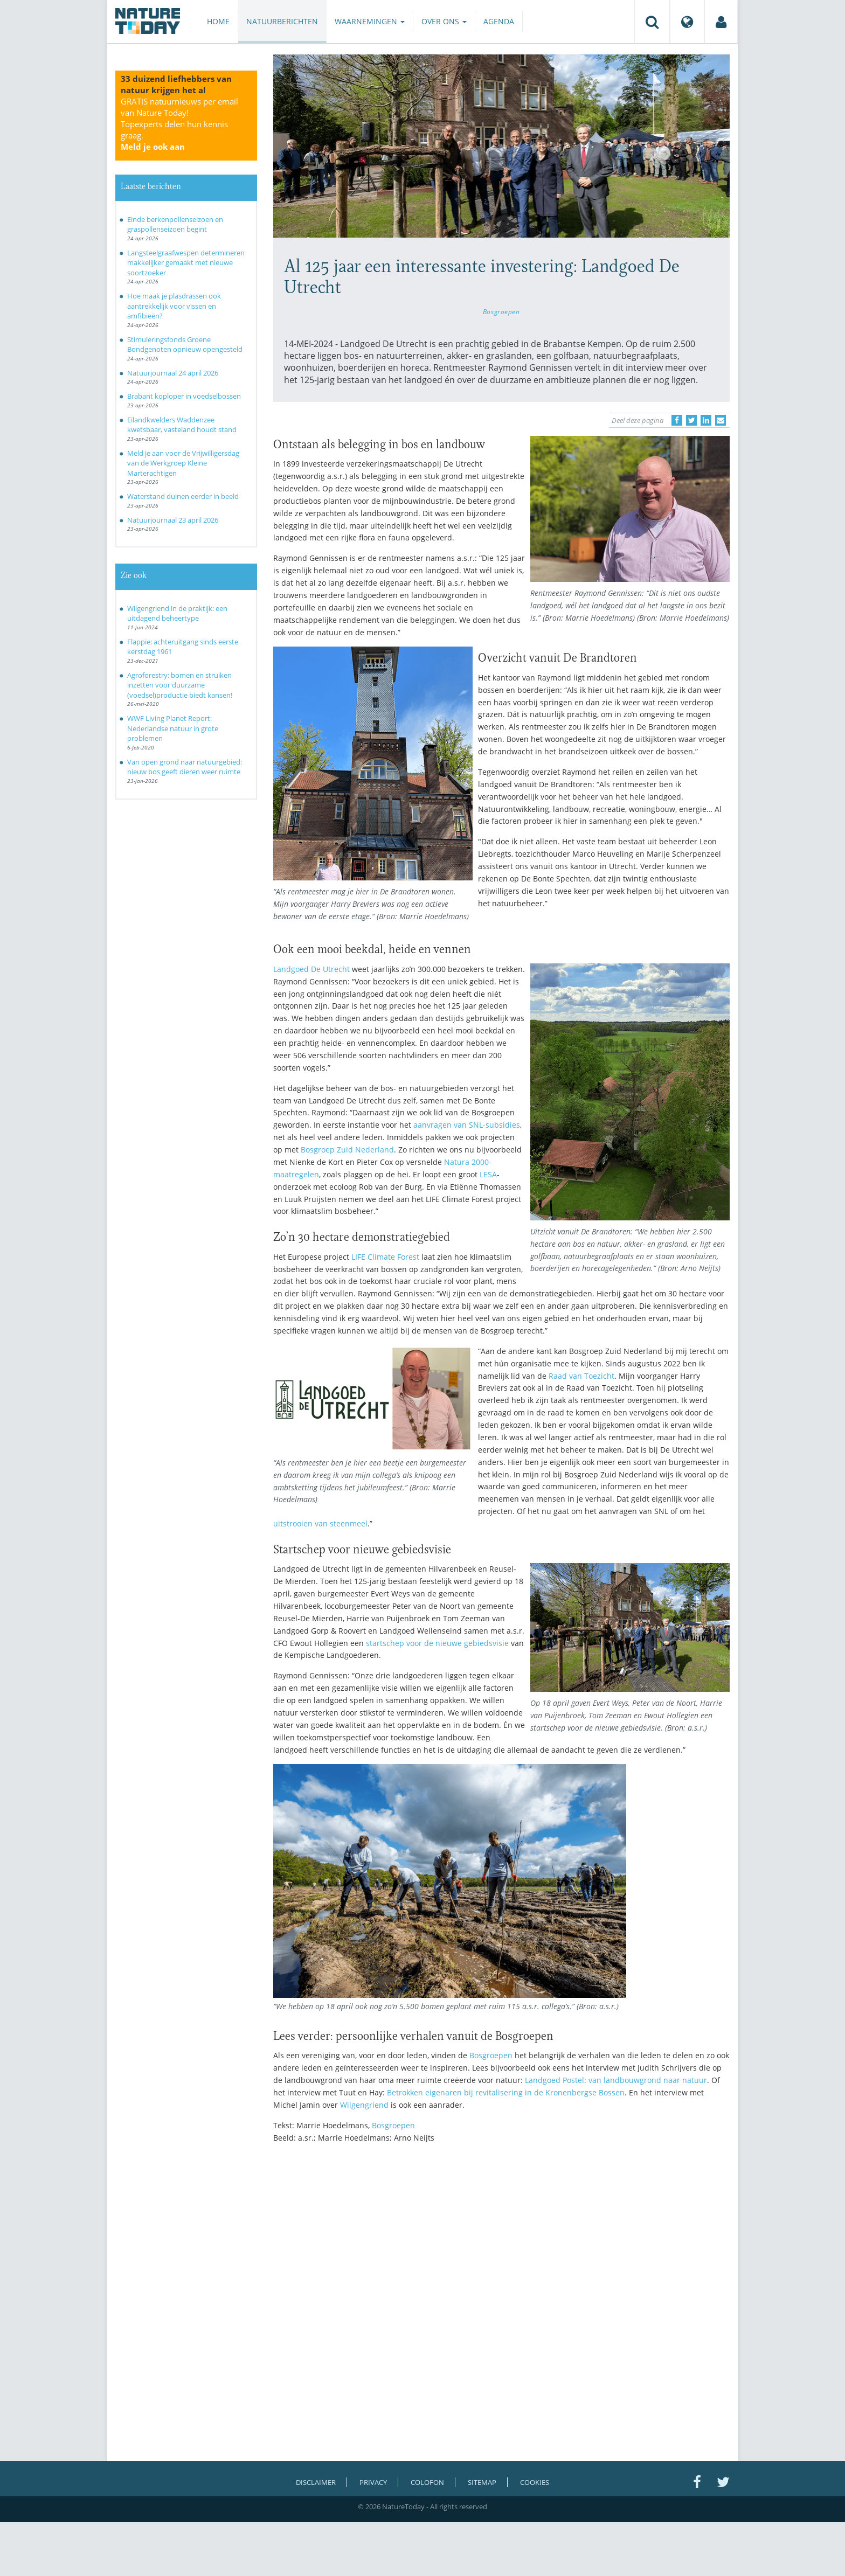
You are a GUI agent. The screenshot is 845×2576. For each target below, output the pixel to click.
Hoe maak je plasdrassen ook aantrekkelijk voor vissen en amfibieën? (174, 306)
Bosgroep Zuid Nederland (347, 1149)
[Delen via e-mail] (720, 420)
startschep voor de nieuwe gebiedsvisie (437, 1643)
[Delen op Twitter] (691, 420)
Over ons (444, 21)
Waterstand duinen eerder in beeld (183, 496)
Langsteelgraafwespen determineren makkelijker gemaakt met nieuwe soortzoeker (186, 262)
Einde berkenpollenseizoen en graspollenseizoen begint (175, 224)
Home (218, 21)
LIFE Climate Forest (385, 1257)
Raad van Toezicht (581, 1376)
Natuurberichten (282, 21)
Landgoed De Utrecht (311, 969)
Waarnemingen (370, 21)
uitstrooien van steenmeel (320, 1523)
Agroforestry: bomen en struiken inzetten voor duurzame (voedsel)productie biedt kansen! (179, 685)
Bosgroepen (501, 311)
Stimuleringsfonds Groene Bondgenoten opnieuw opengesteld (185, 345)
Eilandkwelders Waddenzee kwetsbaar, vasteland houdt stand (182, 425)
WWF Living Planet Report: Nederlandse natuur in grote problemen (172, 728)
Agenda (498, 21)
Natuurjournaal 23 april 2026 (172, 520)
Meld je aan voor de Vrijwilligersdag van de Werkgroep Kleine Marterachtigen (183, 463)
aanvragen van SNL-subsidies (466, 1125)
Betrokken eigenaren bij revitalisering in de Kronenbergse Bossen (506, 2092)
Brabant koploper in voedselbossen (184, 396)
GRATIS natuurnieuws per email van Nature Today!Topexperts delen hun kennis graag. (179, 124)
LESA (488, 1174)
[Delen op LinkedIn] (706, 420)
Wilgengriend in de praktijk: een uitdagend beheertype (177, 613)
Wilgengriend (364, 2105)
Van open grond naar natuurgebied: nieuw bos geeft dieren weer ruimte (184, 767)
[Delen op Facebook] (676, 420)
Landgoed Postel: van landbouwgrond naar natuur (616, 2080)
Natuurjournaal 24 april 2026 (172, 373)
